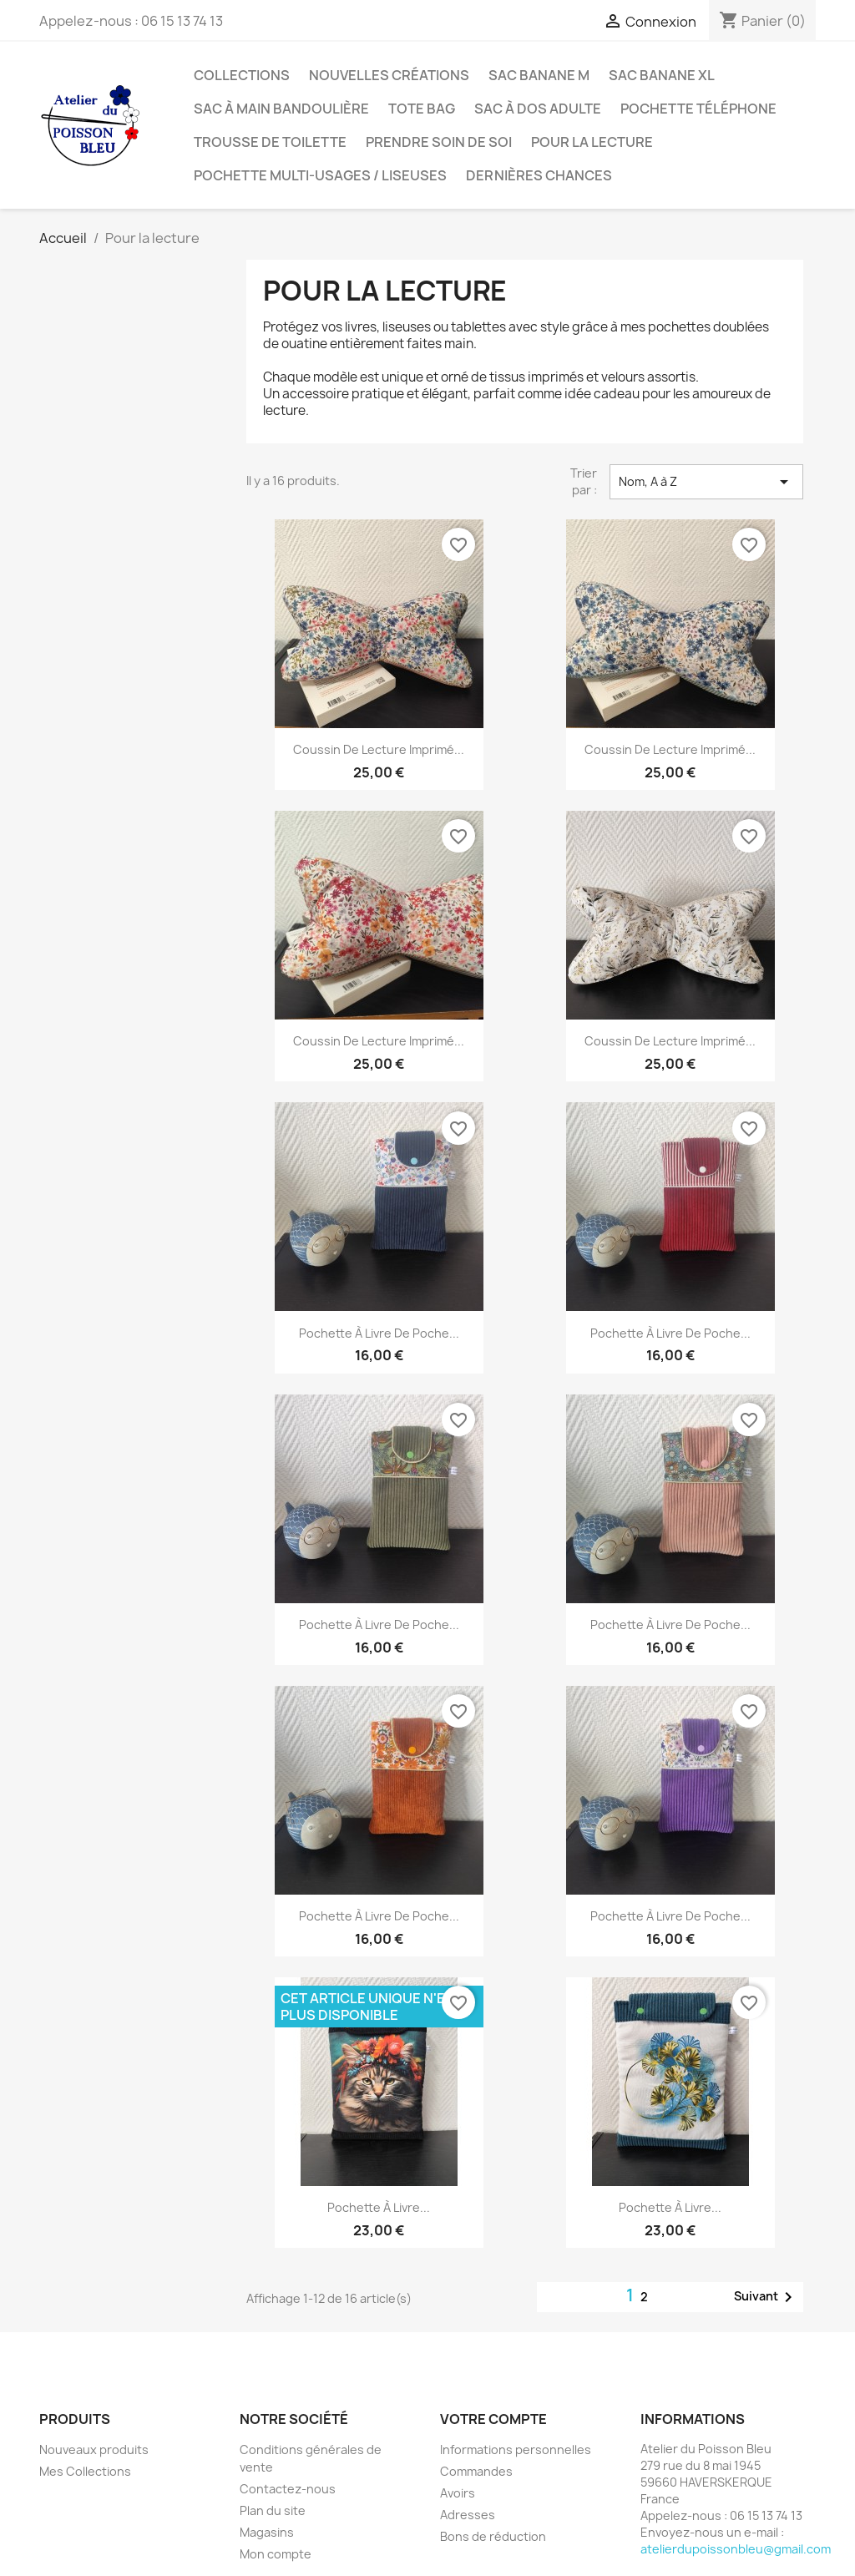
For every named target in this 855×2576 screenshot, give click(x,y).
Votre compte (493, 2419)
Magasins (267, 2532)
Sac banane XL (662, 75)
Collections (242, 75)
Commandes (476, 2471)
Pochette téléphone (698, 108)
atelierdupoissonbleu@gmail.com (735, 2549)
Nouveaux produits (94, 2449)
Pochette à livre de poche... (379, 1333)
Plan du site (273, 2510)
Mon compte (275, 2554)
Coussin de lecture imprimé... (378, 749)
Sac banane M (538, 75)
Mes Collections (85, 2471)
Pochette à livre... (378, 2207)
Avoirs (457, 2493)
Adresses (467, 2515)
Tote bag (421, 108)
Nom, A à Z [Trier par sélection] (706, 482)
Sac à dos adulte (537, 108)
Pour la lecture (592, 142)
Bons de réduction (493, 2536)
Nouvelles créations (389, 75)
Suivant (766, 2297)
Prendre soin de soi (439, 142)
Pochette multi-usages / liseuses (320, 175)
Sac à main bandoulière (281, 108)
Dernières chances (539, 175)
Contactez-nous (288, 2489)
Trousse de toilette (270, 142)
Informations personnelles (515, 2449)
